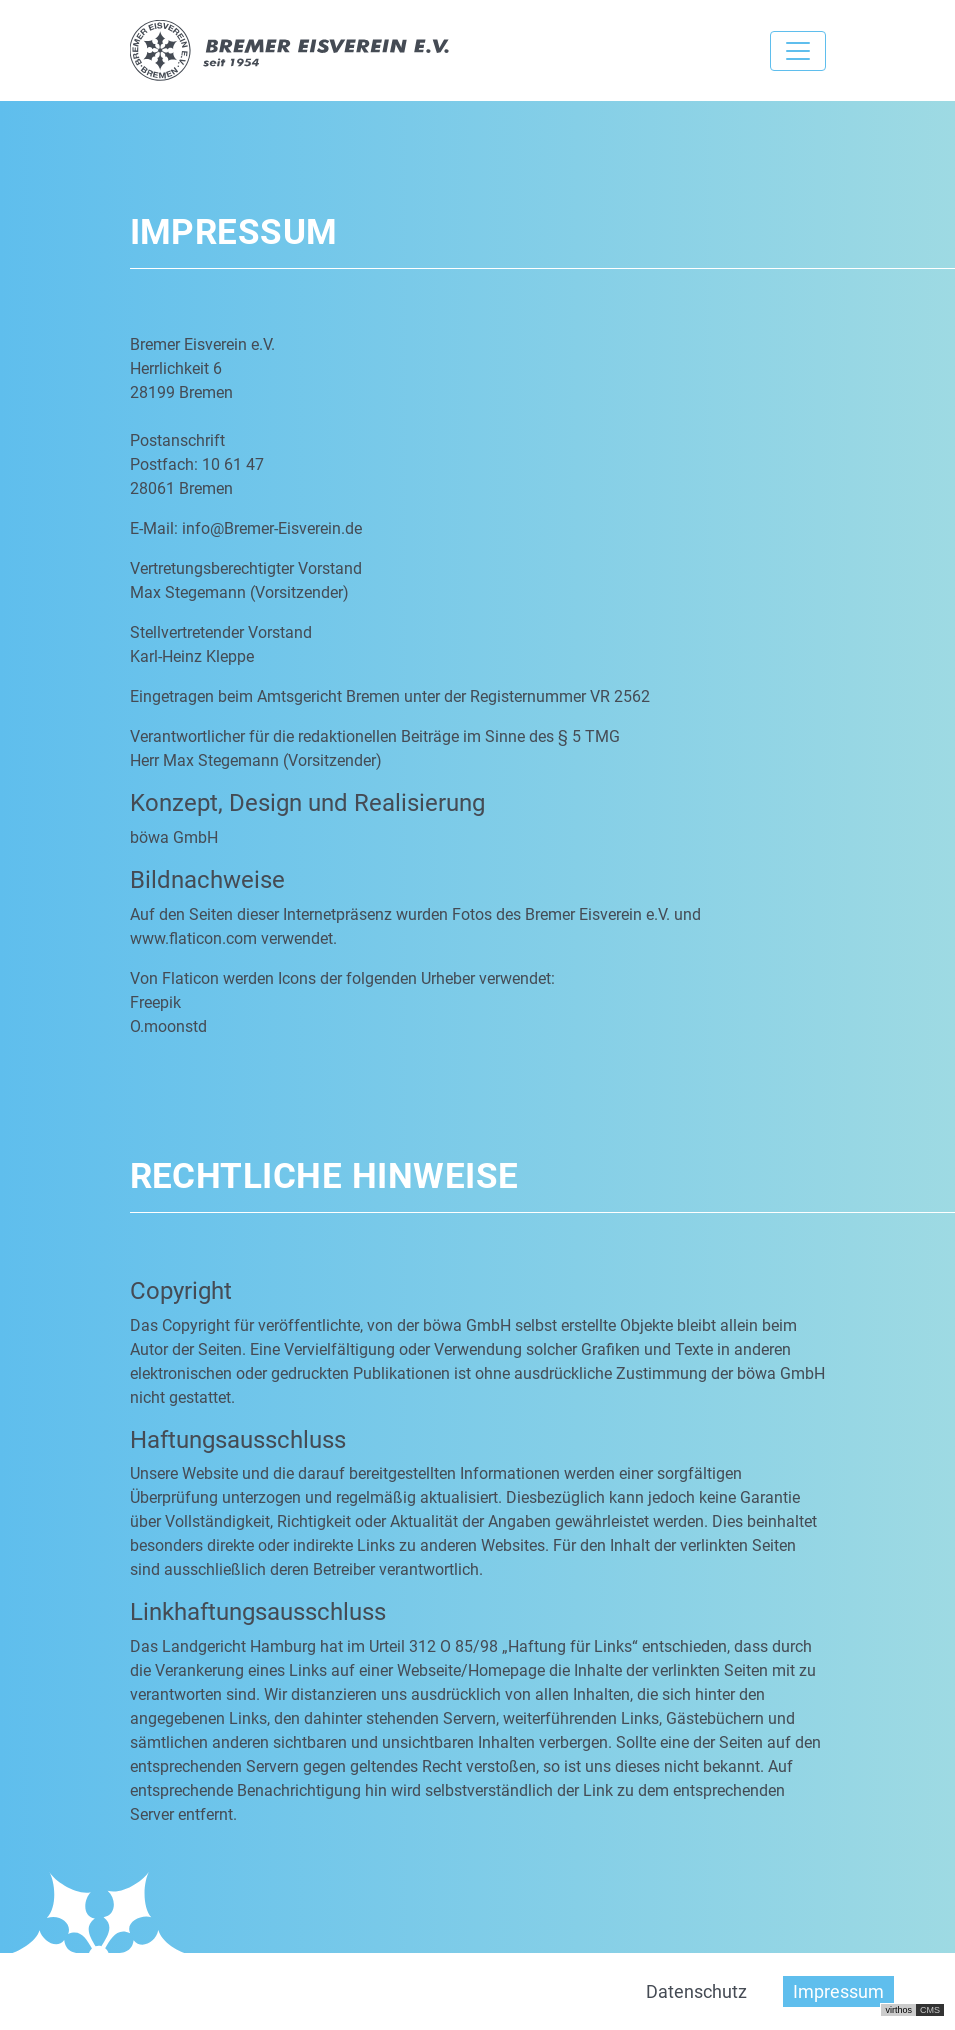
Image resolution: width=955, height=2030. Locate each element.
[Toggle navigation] (798, 51)
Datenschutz (696, 1991)
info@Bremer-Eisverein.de (272, 528)
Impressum (838, 1991)
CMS (930, 2010)
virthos (898, 2010)
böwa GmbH (174, 837)
